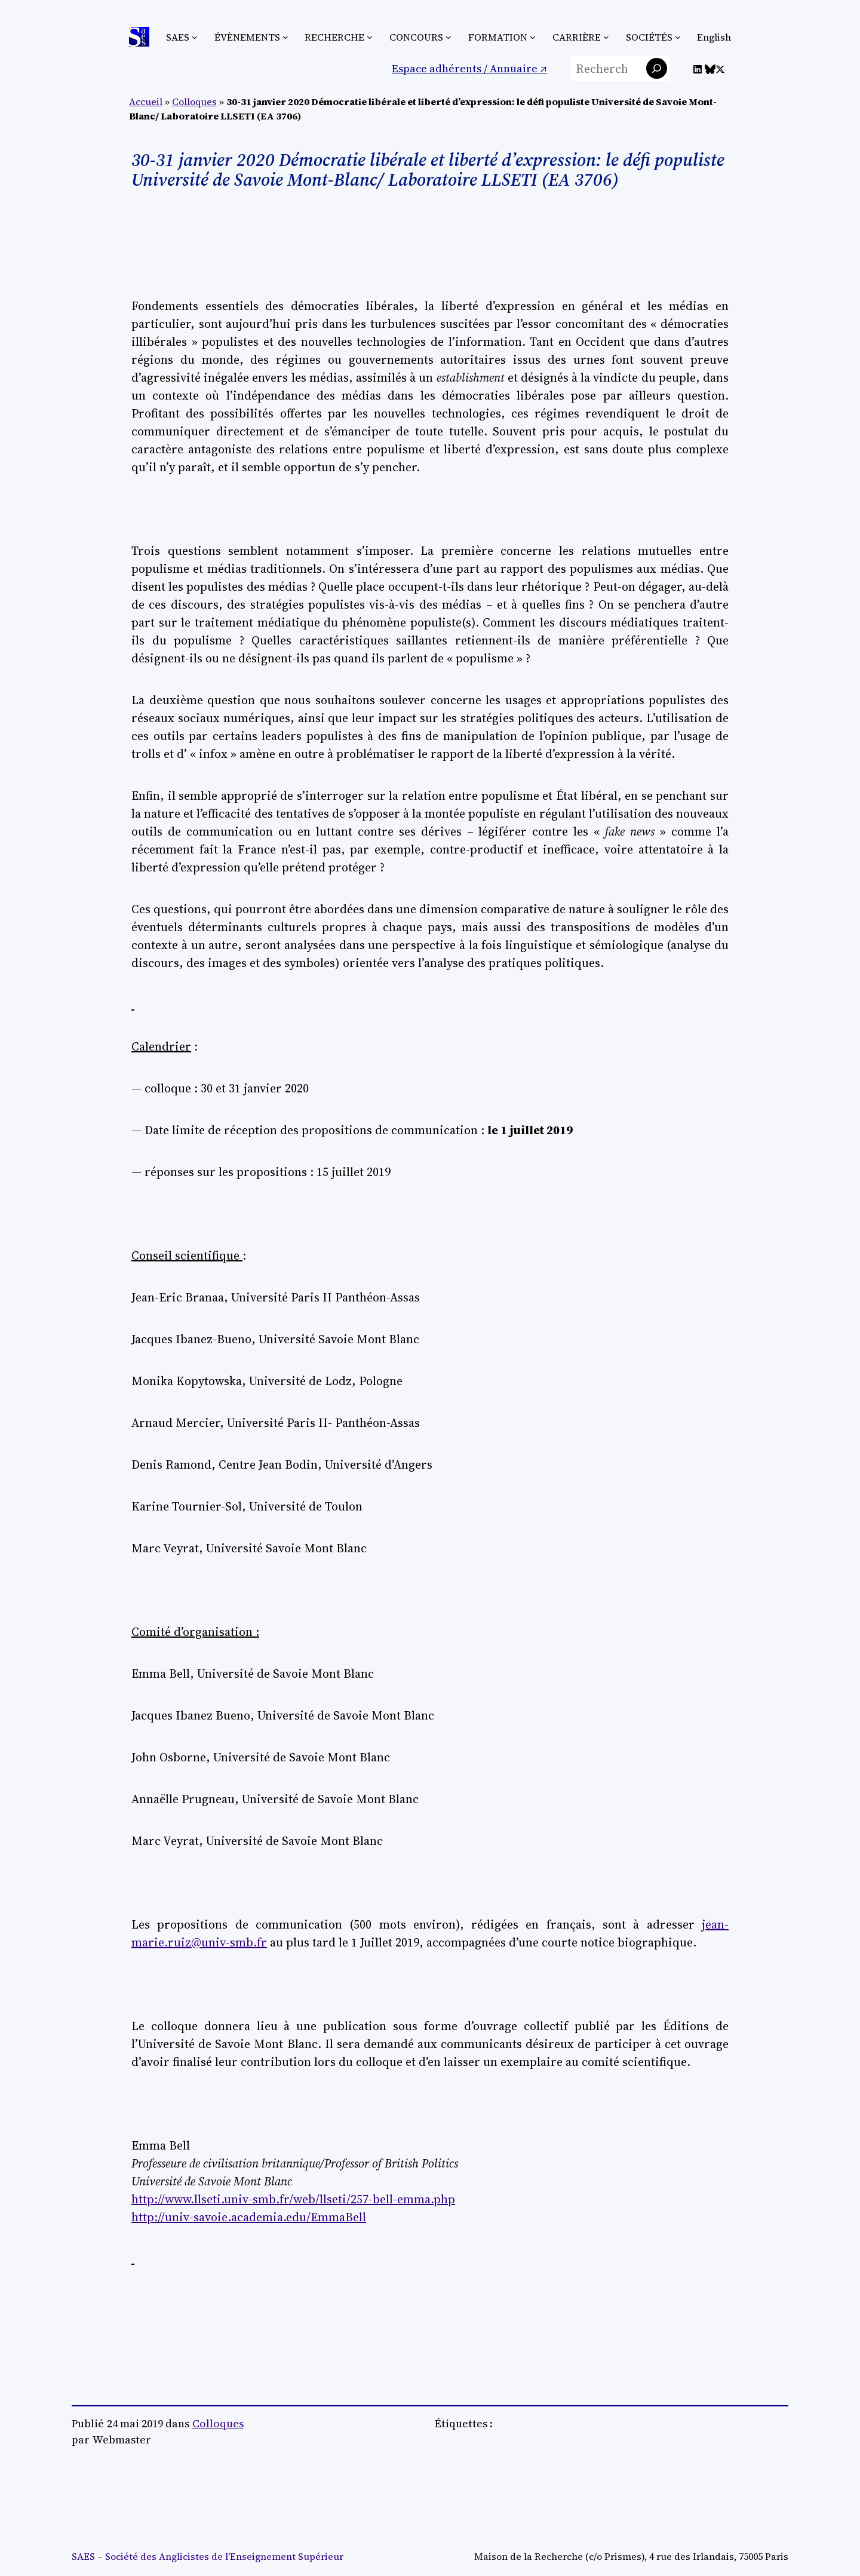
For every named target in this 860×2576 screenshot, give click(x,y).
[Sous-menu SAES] (195, 37)
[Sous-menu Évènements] (285, 37)
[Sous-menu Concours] (449, 37)
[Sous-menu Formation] (533, 37)
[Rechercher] (656, 68)
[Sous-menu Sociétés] (678, 37)
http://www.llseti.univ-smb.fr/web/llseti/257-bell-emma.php (293, 2199)
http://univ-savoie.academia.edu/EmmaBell (248, 2217)
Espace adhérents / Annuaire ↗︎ (469, 68)
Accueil (145, 101)
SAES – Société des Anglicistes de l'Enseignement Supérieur (207, 2556)
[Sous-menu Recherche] (370, 37)
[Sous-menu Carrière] (606, 37)
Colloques (194, 101)
